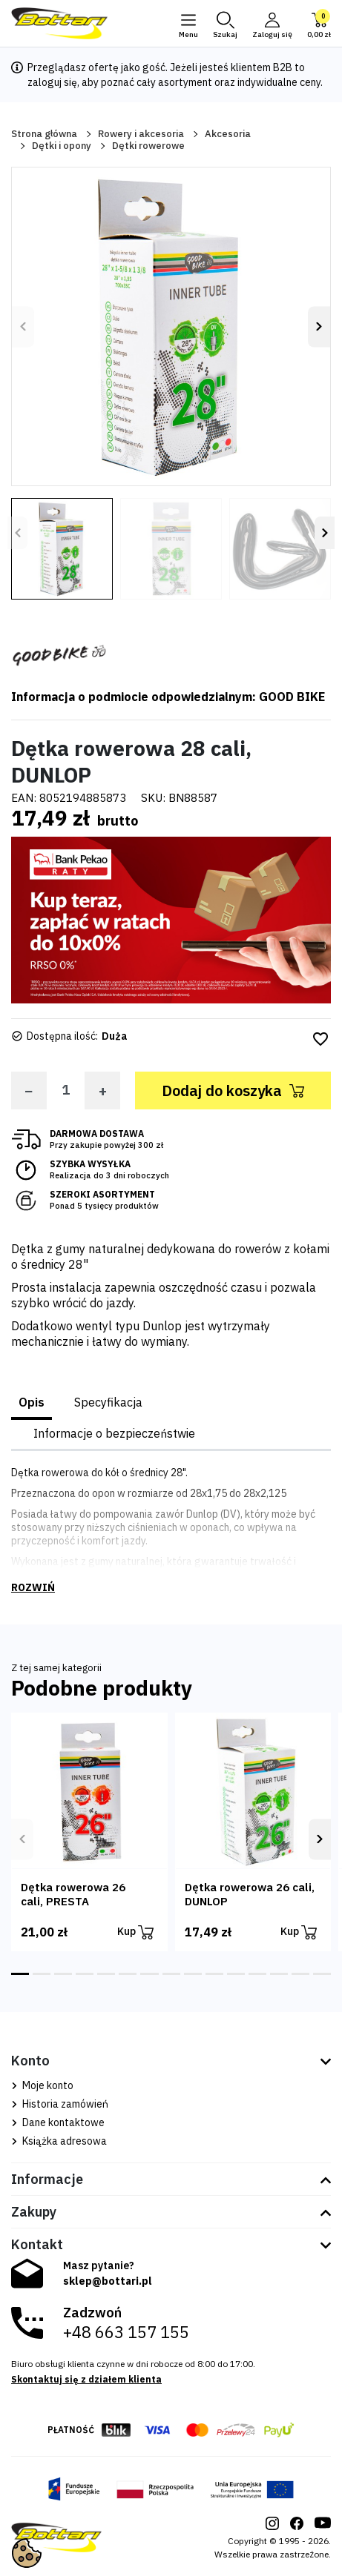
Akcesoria (228, 133)
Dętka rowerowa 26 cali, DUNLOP (250, 1894)
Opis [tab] (32, 1402)
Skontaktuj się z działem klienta (86, 2379)
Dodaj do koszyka (233, 1090)
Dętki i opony (61, 145)
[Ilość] (66, 1090)
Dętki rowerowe (148, 145)
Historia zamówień (59, 2104)
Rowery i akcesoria (141, 133)
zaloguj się (52, 82)
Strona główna (44, 133)
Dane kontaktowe (58, 2122)
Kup (135, 1932)
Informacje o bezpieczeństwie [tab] (114, 1433)
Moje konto (42, 2085)
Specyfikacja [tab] (108, 1402)
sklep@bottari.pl (107, 2281)
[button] (225, 24)
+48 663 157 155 (126, 2332)
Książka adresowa (59, 2141)
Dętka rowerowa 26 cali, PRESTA (73, 1894)
